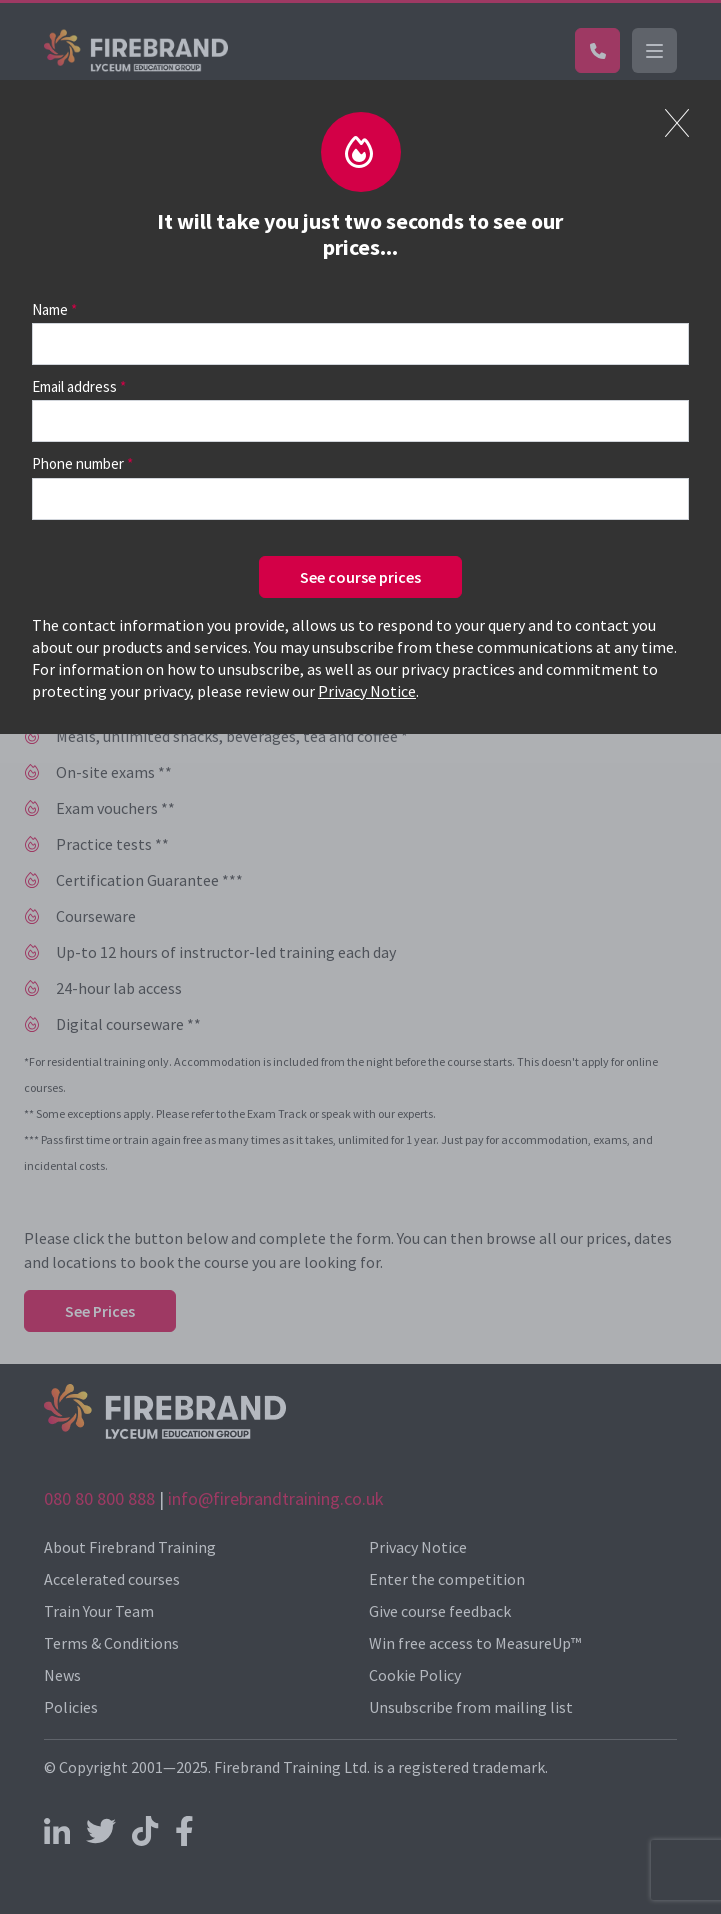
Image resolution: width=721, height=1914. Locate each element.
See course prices (360, 577)
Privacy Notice (367, 691)
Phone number (78, 463)
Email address (74, 386)
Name (50, 309)
